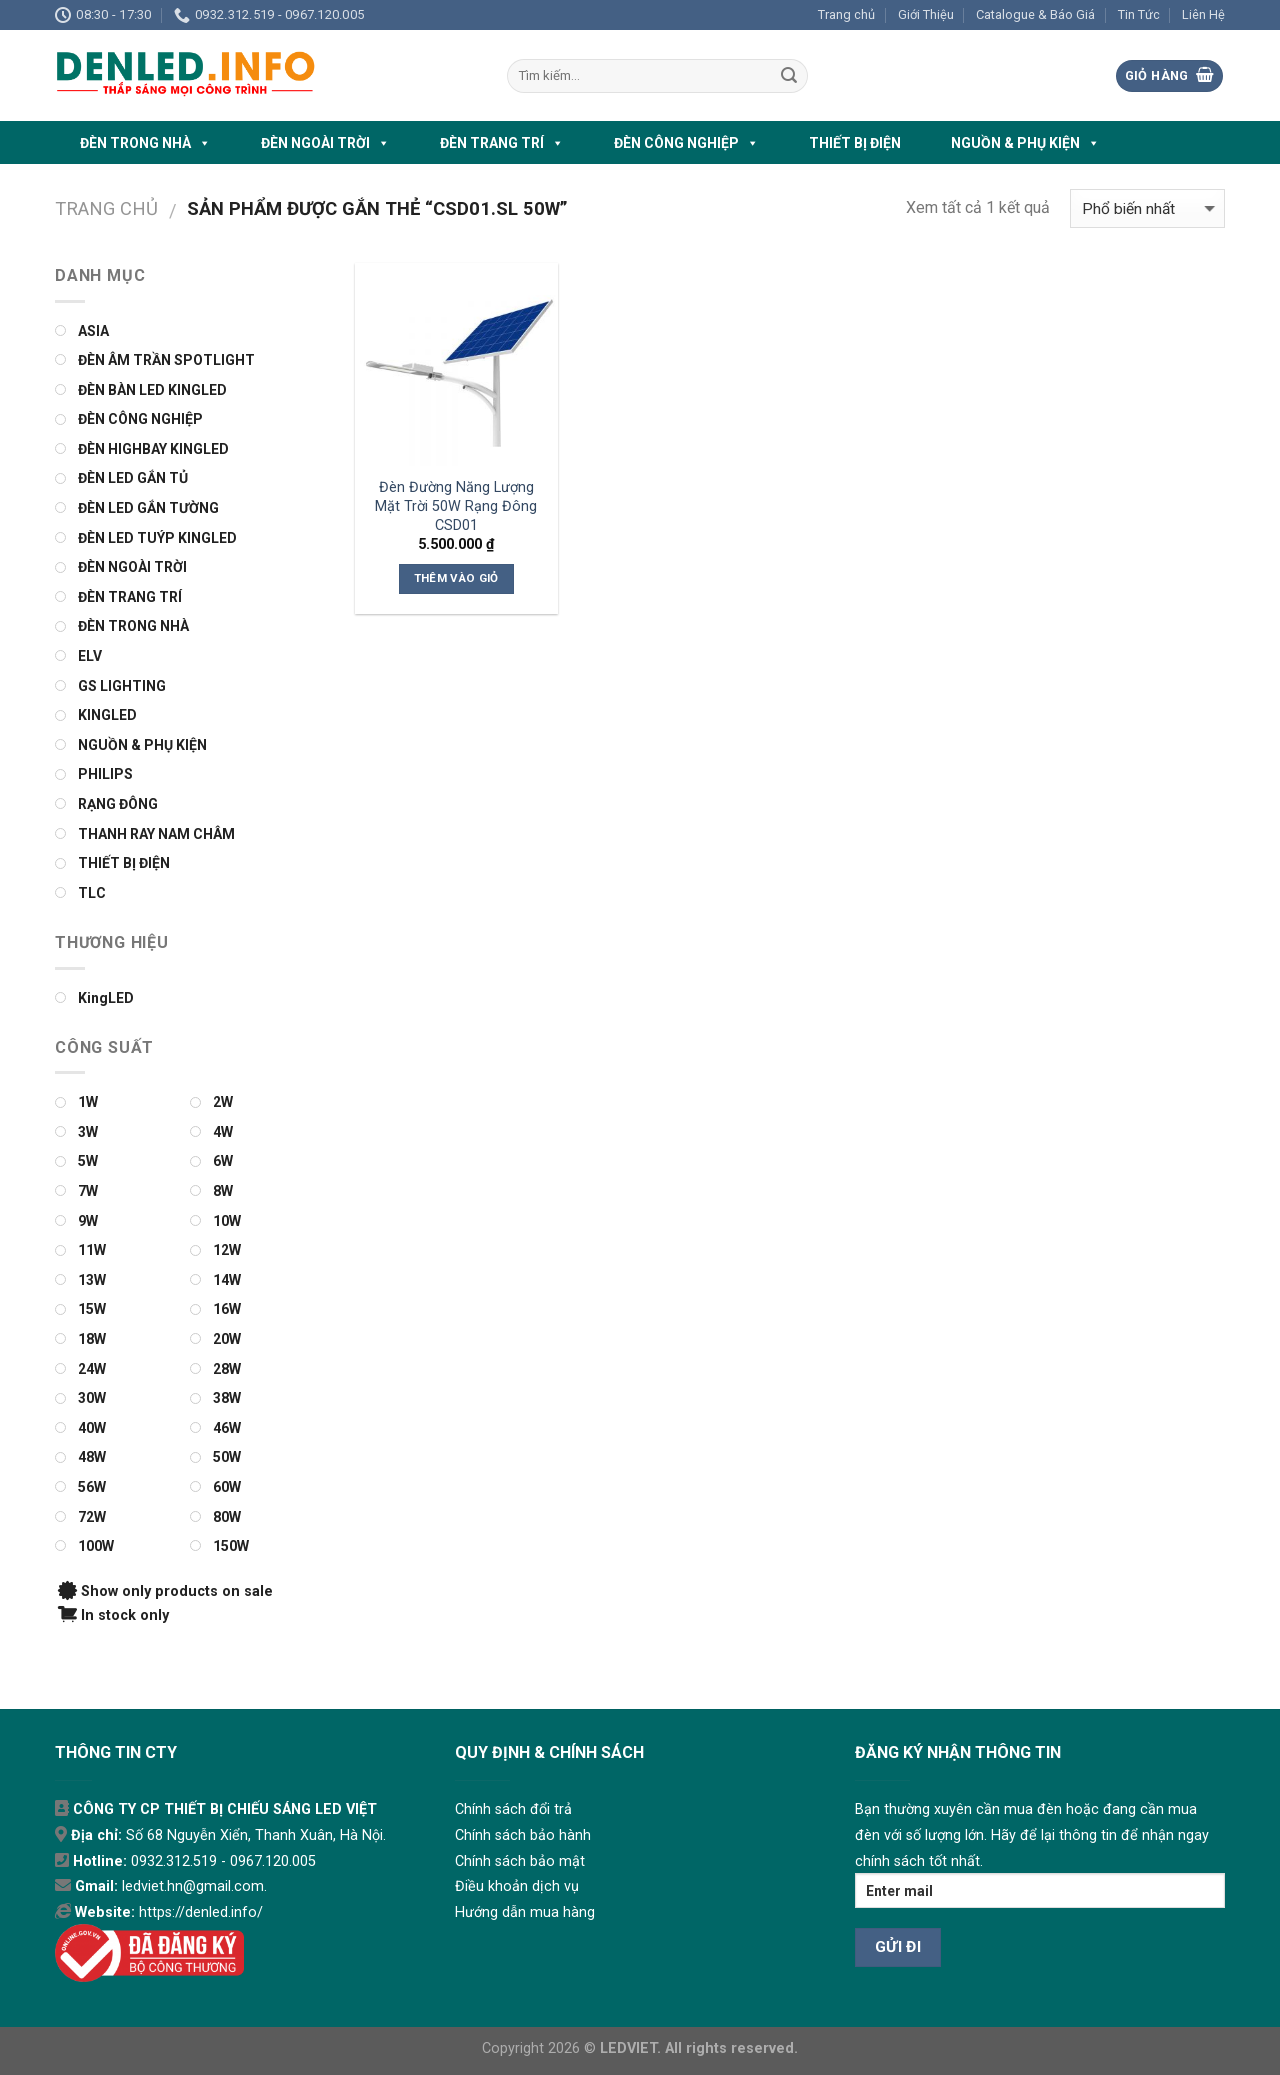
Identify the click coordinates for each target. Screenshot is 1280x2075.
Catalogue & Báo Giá (1035, 14)
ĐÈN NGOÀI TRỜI (325, 143)
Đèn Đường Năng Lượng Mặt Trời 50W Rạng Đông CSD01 (456, 506)
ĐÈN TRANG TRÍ (502, 143)
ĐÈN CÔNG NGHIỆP (686, 143)
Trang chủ (846, 14)
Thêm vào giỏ (456, 578)
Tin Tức (1139, 14)
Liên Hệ (1203, 14)
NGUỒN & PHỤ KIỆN (1025, 143)
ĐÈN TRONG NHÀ (145, 143)
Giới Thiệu (926, 14)
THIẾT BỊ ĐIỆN (855, 143)
